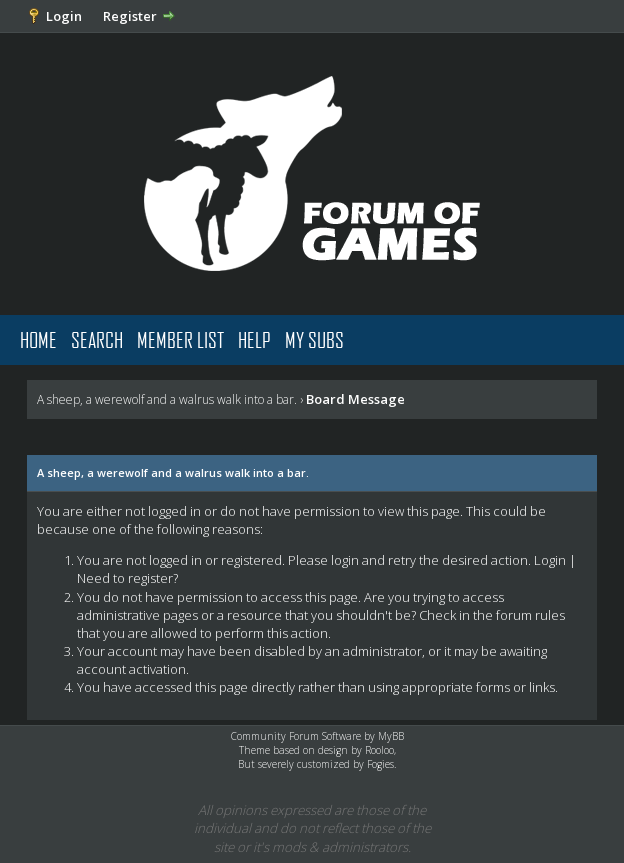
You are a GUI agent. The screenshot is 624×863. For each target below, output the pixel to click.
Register (130, 16)
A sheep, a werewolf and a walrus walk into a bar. (167, 399)
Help (254, 339)
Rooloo (379, 750)
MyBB (391, 736)
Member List (180, 339)
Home (38, 339)
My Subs (314, 339)
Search (97, 339)
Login (64, 16)
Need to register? (127, 578)
